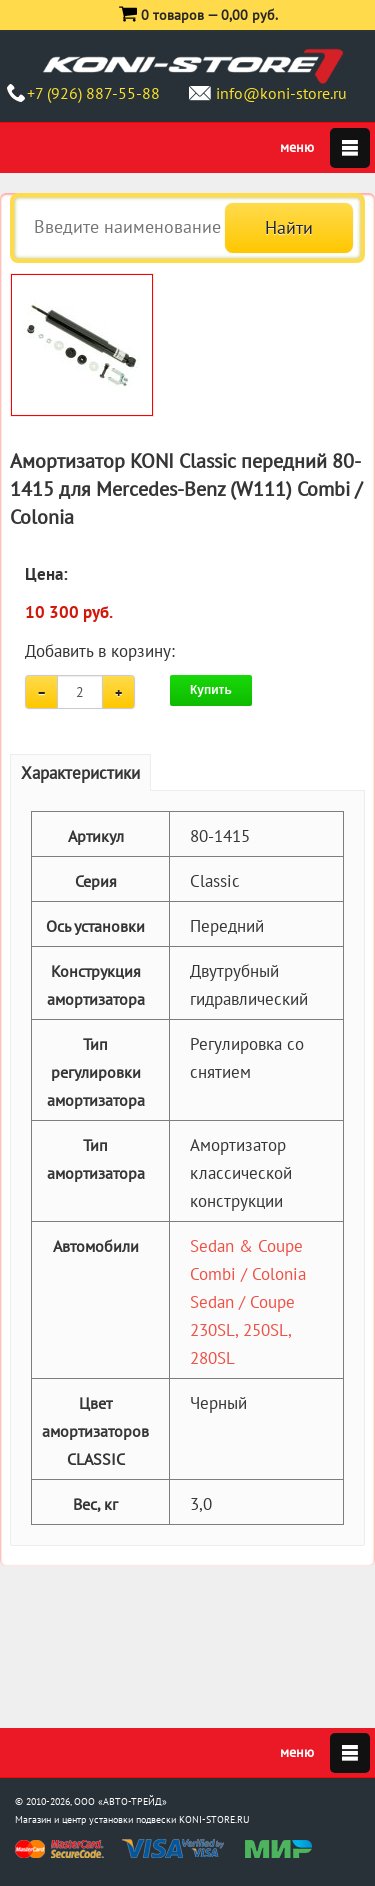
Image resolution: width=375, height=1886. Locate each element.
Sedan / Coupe (242, 1302)
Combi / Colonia (248, 1274)
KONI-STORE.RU (214, 1819)
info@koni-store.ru (281, 93)
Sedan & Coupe (246, 1246)
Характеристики (80, 773)
